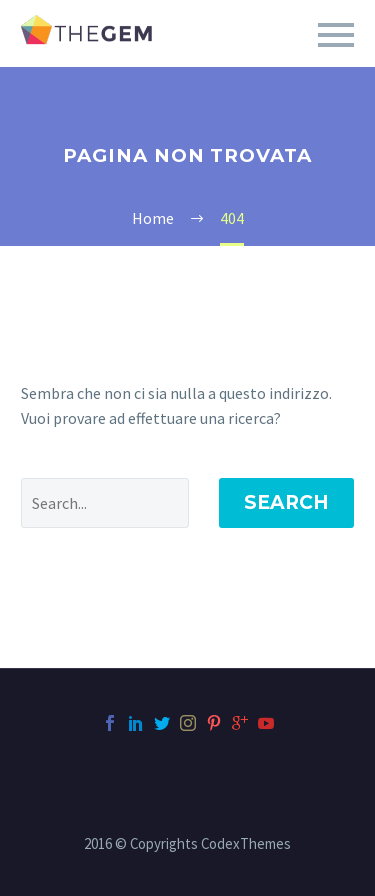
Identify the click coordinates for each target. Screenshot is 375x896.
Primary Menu (336, 35)
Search (286, 502)
